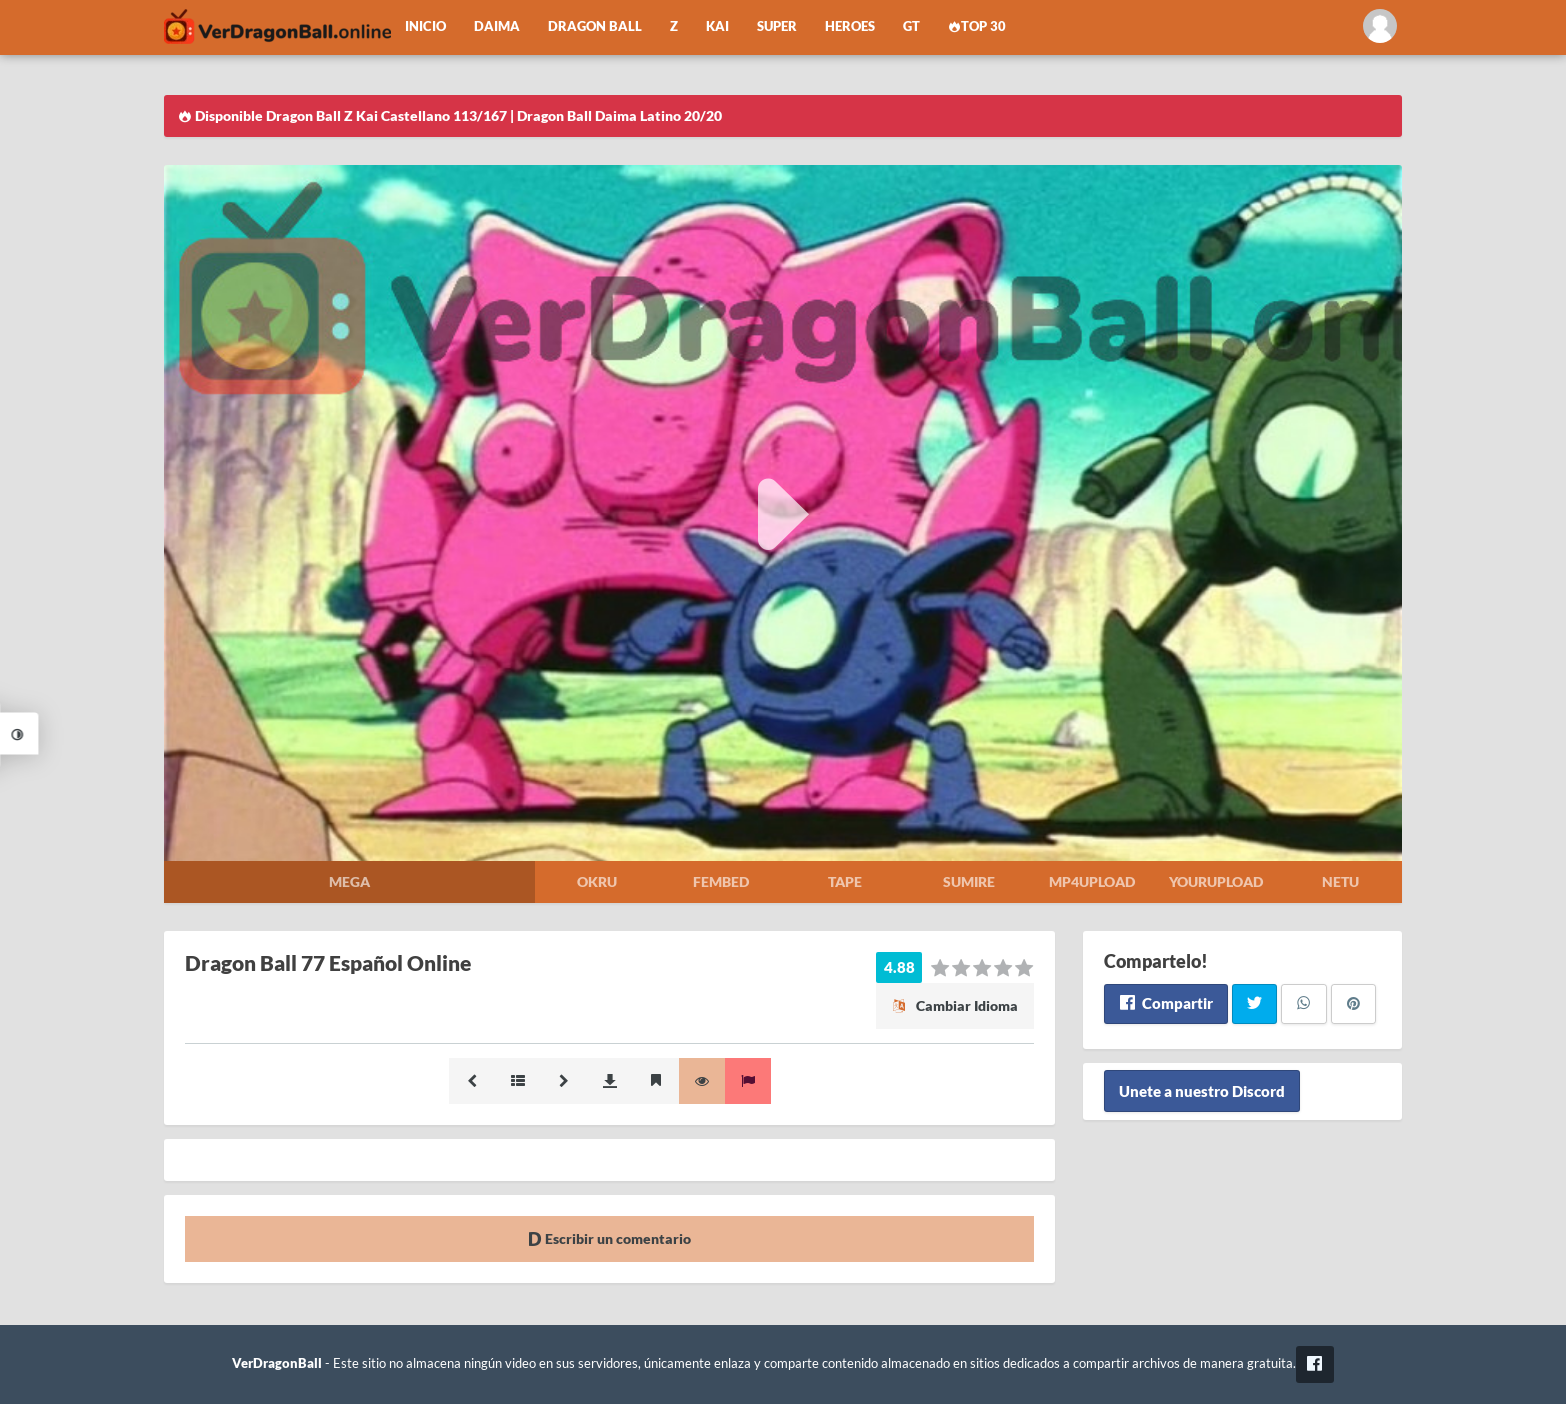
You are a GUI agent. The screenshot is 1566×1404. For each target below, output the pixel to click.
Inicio (425, 26)
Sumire (969, 881)
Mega (349, 881)
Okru (597, 881)
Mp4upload (1092, 881)
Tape (845, 881)
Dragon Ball (595, 26)
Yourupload (1216, 881)
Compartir (1165, 1003)
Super (777, 26)
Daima (497, 26)
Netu (1340, 881)
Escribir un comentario (609, 1238)
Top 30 (977, 26)
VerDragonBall (277, 1363)
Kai (717, 26)
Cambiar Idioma (955, 1005)
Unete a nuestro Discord (1202, 1091)
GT (911, 26)
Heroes (850, 26)
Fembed (721, 881)
